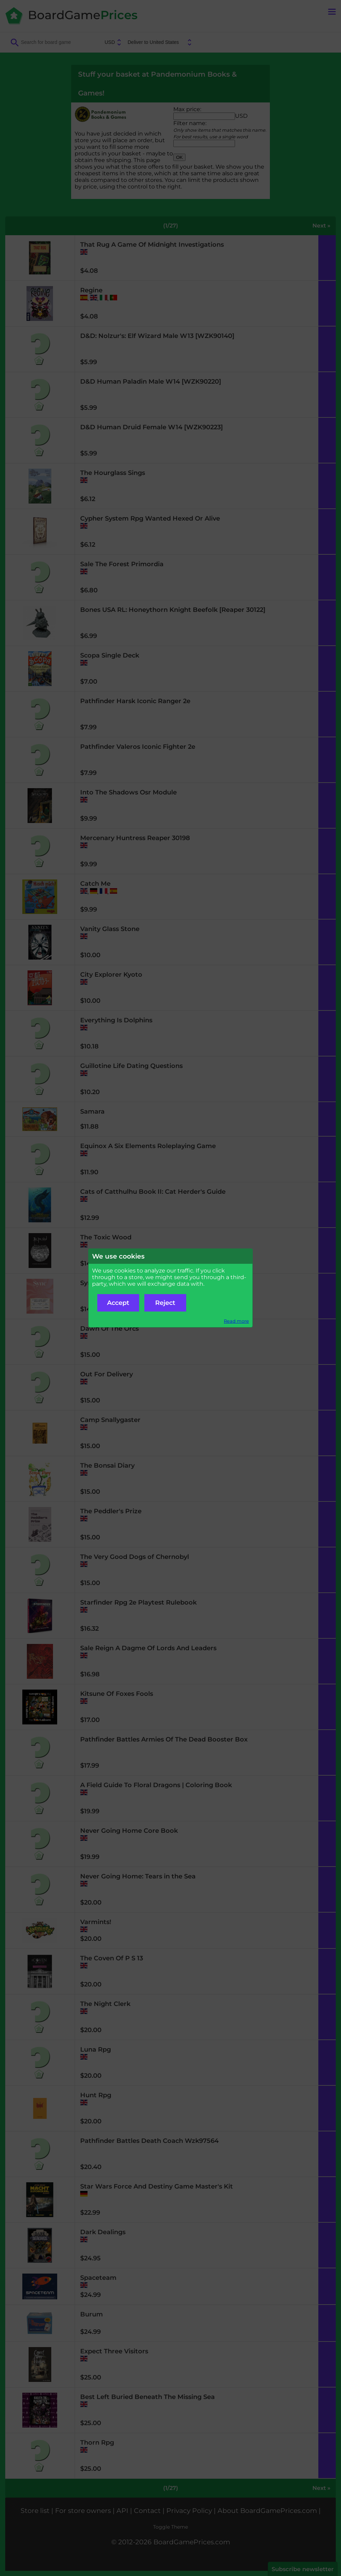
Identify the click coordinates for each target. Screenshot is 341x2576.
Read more (236, 1321)
